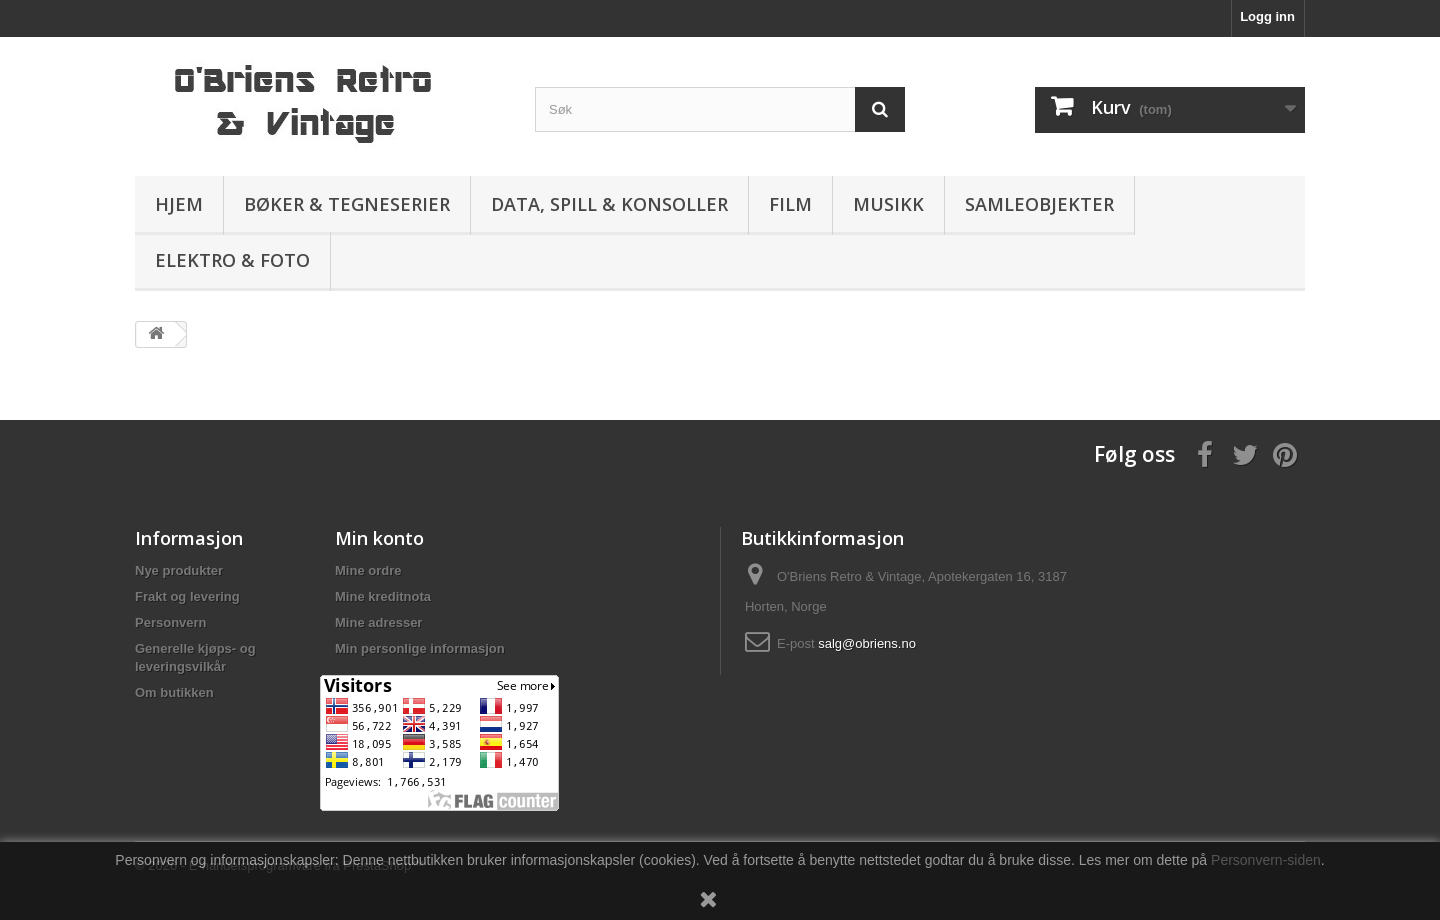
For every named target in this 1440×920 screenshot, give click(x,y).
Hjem (179, 204)
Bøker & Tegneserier (347, 204)
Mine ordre (368, 570)
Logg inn (1267, 16)
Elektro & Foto (232, 260)
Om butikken (174, 692)
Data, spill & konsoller (609, 204)
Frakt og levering (187, 596)
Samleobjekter (1039, 204)
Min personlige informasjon (420, 648)
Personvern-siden (1266, 860)
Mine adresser (378, 622)
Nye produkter (179, 570)
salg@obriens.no (867, 643)
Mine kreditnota (383, 596)
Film (790, 204)
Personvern (171, 622)
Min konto (379, 538)
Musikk (888, 204)
